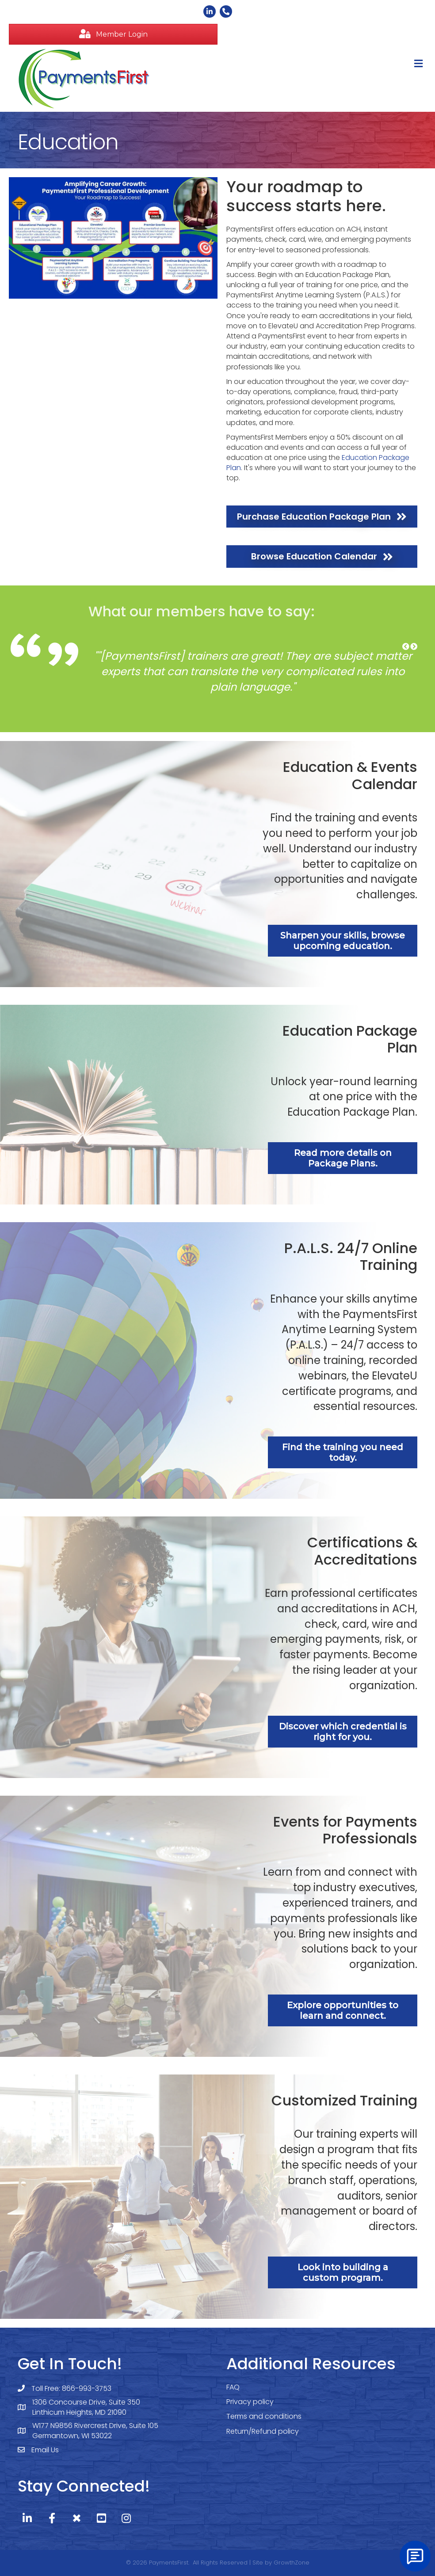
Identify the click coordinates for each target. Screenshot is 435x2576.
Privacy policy (250, 2402)
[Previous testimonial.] (405, 647)
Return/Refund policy (262, 2431)
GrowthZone (291, 2562)
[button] (113, 34)
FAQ (233, 2387)
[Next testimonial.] (413, 647)
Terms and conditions (263, 2416)
